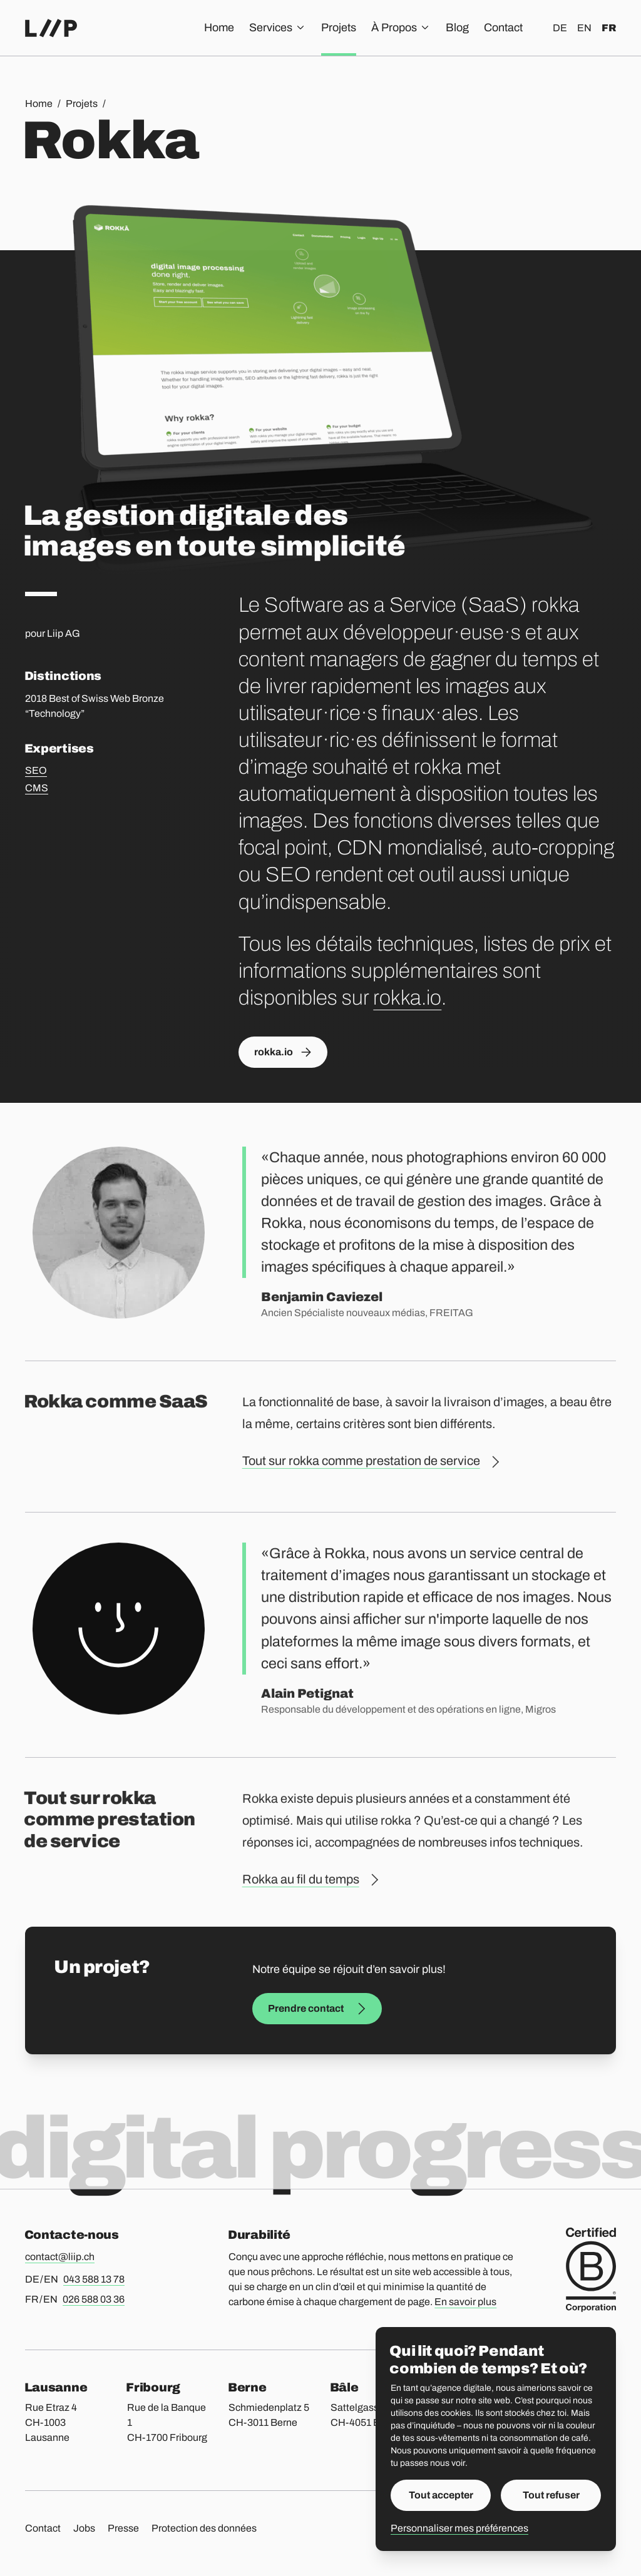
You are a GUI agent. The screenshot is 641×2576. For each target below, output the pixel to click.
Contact (503, 27)
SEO (36, 770)
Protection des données (204, 2528)
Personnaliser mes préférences (459, 2528)
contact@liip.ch (60, 2256)
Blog (457, 27)
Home (219, 27)
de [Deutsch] (560, 28)
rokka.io (407, 997)
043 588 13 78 (94, 2279)
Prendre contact (317, 2008)
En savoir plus (465, 2301)
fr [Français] (609, 28)
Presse (123, 2528)
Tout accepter (441, 2495)
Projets (338, 27)
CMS (36, 788)
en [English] (584, 28)
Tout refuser (551, 2495)
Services (277, 27)
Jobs (84, 2528)
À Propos (401, 27)
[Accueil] (51, 28)
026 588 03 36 (94, 2299)
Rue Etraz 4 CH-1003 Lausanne (51, 2422)
